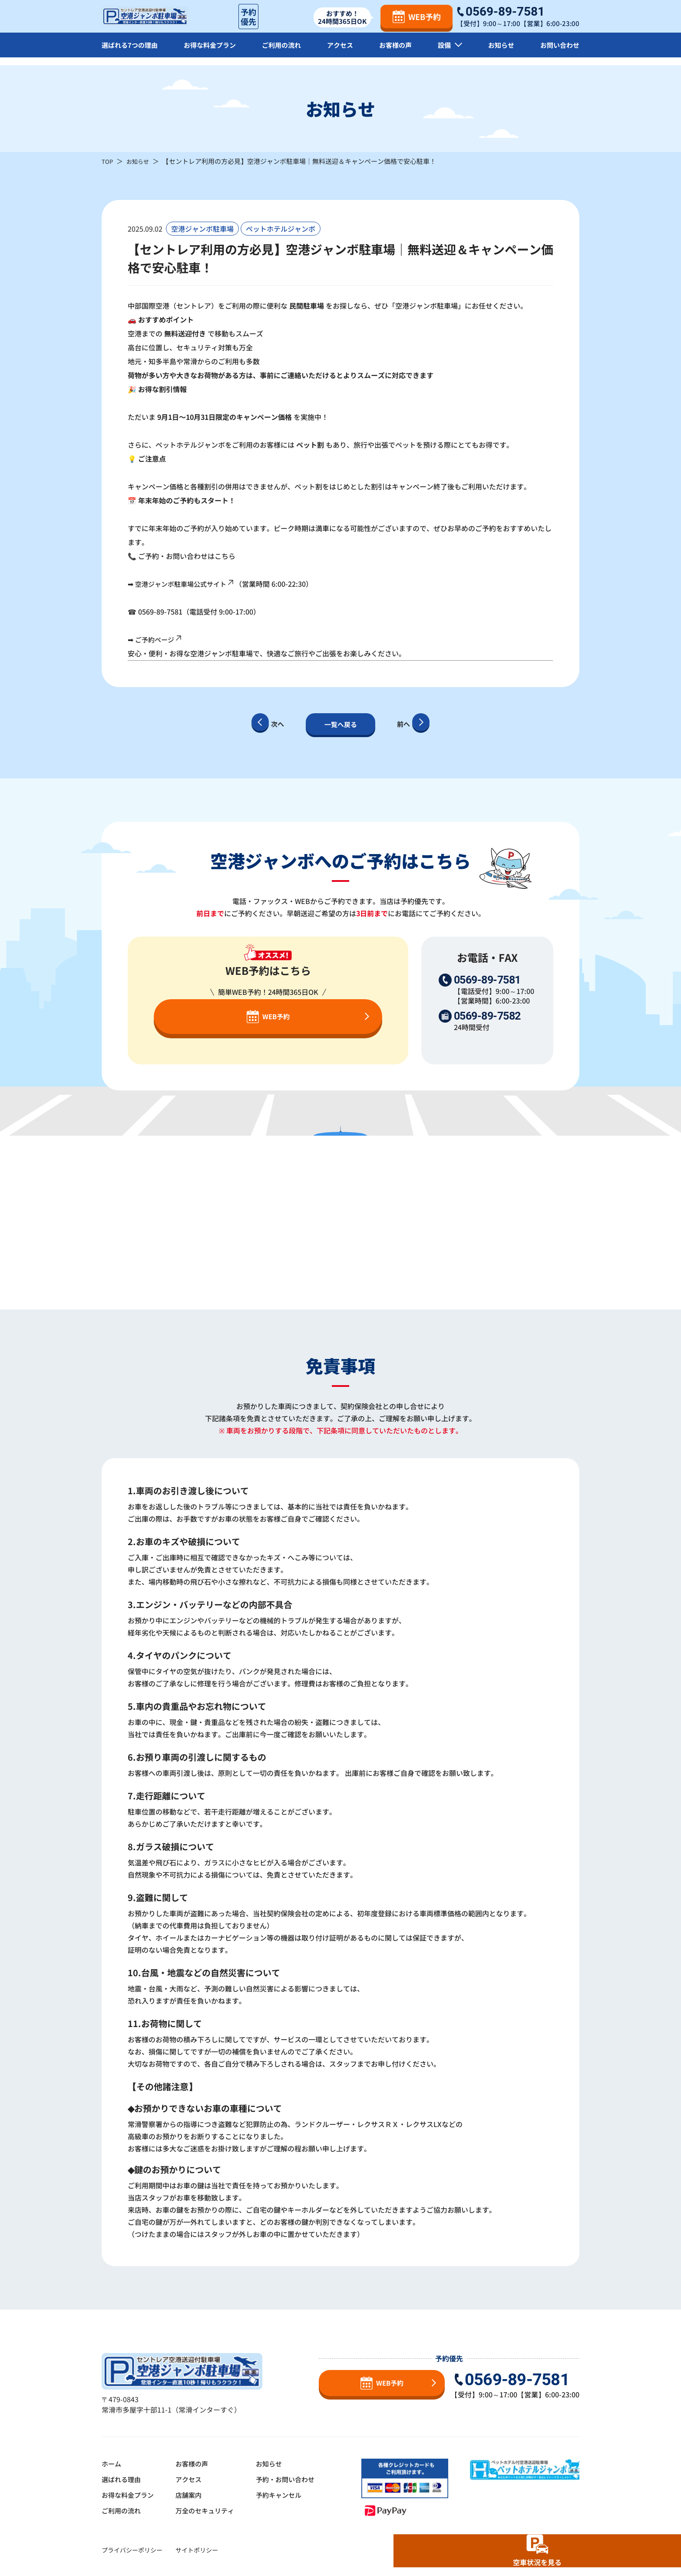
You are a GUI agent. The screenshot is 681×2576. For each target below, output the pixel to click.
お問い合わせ (558, 52)
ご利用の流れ (284, 52)
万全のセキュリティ (210, 2510)
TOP (108, 161)
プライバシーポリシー (132, 2550)
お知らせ (500, 52)
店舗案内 (193, 2495)
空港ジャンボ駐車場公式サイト (188, 583)
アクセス (343, 52)
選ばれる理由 (122, 2479)
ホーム (112, 2463)
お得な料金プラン (212, 52)
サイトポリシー (196, 2550)
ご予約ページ (160, 639)
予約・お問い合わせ (294, 2479)
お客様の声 (397, 52)
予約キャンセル (287, 2495)
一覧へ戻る (340, 724)
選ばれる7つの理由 (131, 52)
